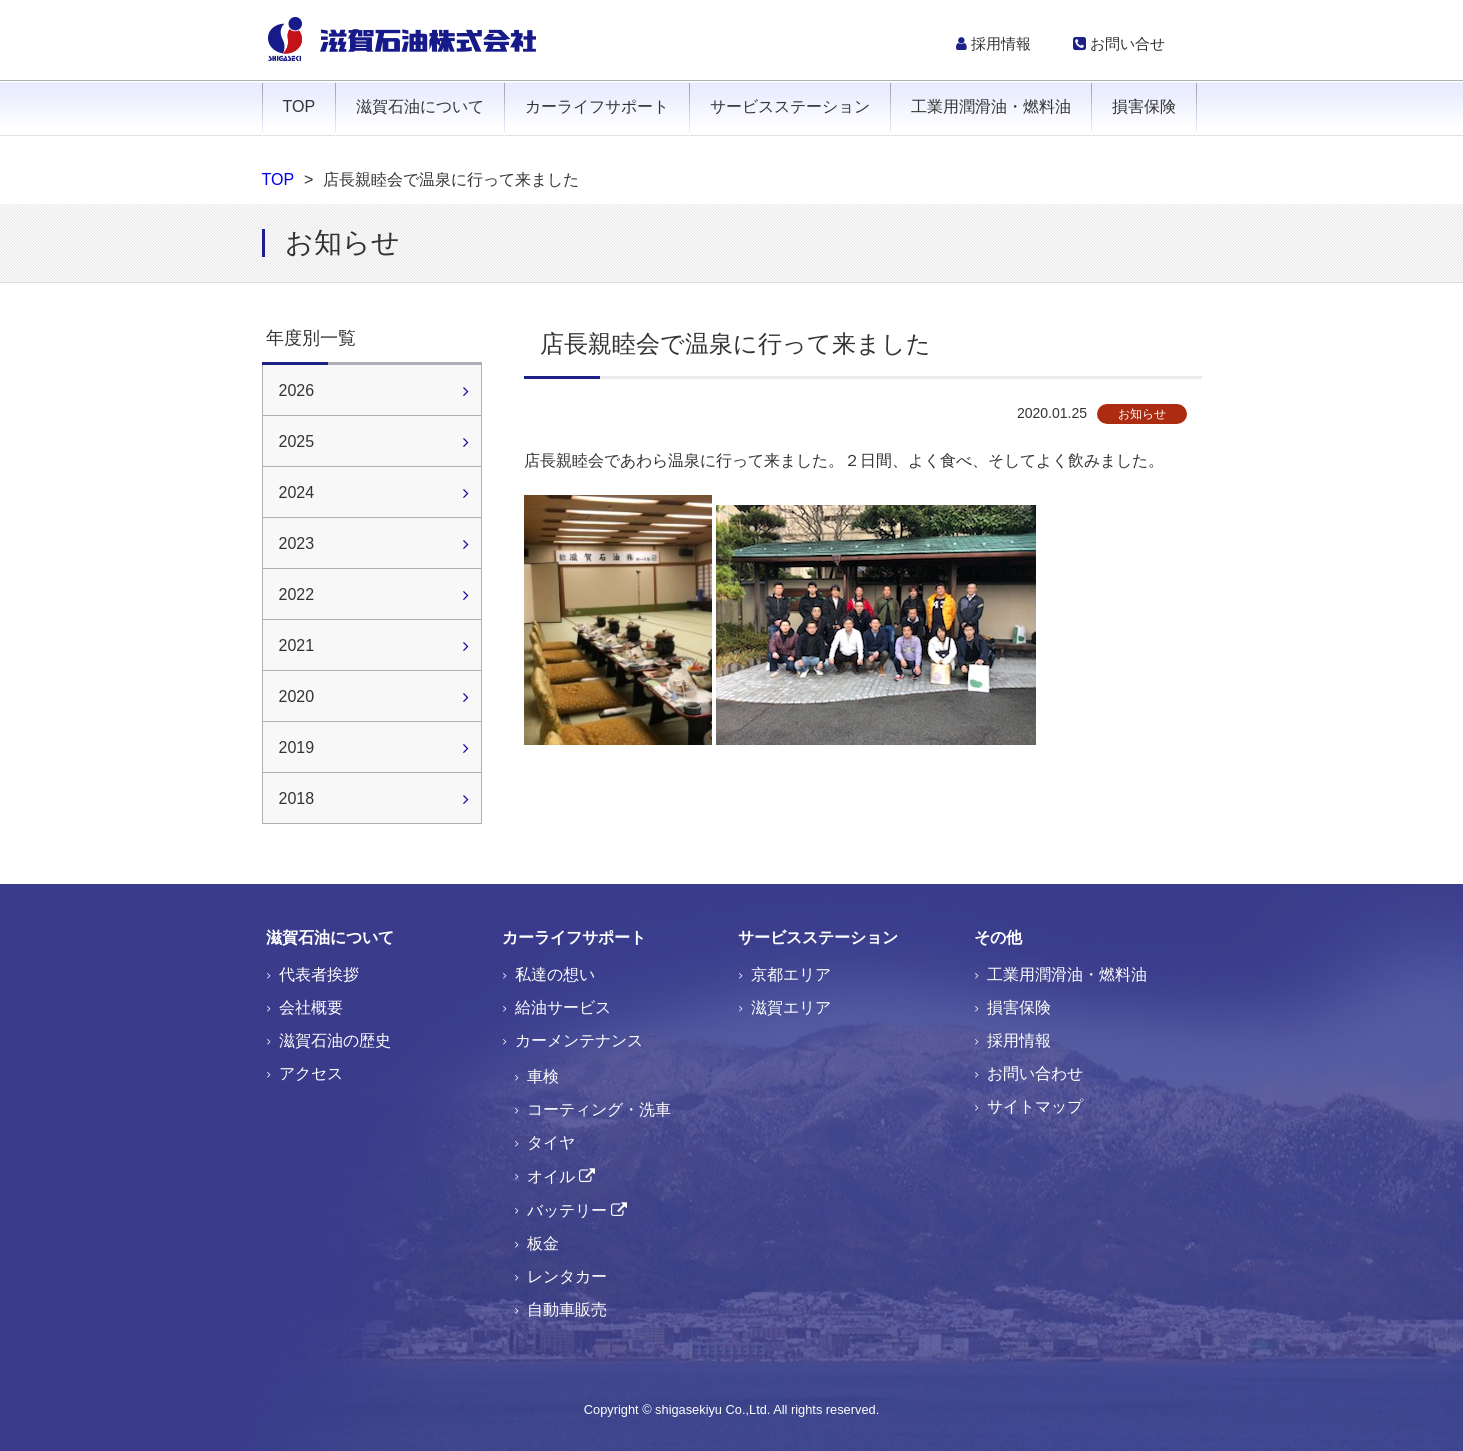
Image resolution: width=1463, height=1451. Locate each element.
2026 (297, 390)
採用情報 (993, 43)
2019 (297, 747)
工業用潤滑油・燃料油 (991, 106)
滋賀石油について (420, 106)
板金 (543, 1243)
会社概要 (311, 1007)
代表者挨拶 (319, 974)
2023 (297, 543)
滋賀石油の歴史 (335, 1040)
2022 (297, 594)
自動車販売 (567, 1309)
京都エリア (791, 974)
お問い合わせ (1035, 1073)
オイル (551, 1176)
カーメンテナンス (579, 1040)
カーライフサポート (597, 106)
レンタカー (567, 1276)
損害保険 (1144, 106)
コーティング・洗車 (599, 1109)
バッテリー (567, 1210)
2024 (297, 492)
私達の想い (555, 974)
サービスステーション (790, 106)
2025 (297, 441)
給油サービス (563, 1007)
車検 (543, 1076)
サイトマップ (1035, 1106)
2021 (297, 645)
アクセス (311, 1073)
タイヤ (551, 1142)
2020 (297, 696)
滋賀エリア (791, 1007)
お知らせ (1142, 414)
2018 (297, 798)
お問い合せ (1119, 43)
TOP (299, 106)
